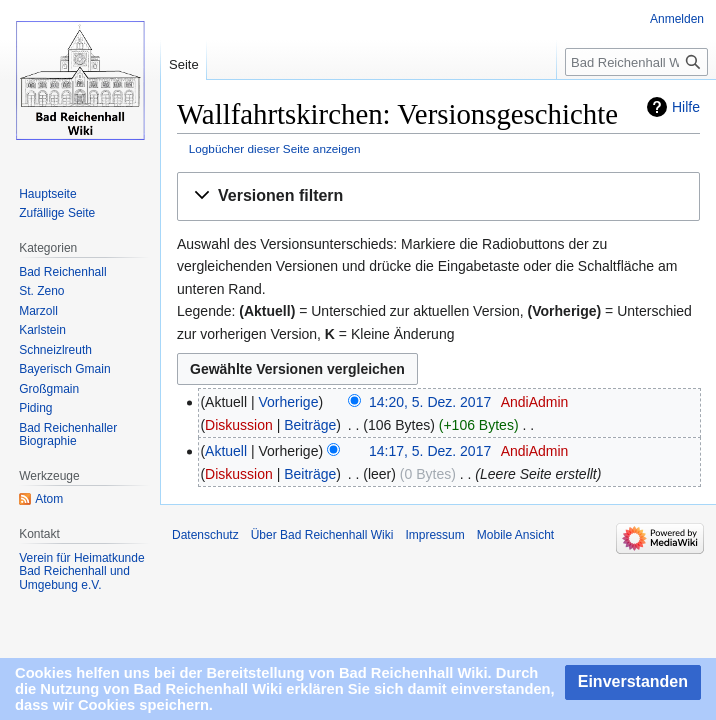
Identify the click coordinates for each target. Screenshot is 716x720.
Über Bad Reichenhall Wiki (322, 535)
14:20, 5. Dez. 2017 (430, 402)
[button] (438, 196)
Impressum (434, 535)
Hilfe (686, 107)
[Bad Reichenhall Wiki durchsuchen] (636, 62)
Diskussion (239, 425)
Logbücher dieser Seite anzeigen (275, 148)
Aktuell (226, 451)
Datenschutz (205, 535)
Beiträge (310, 425)
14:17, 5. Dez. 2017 (430, 451)
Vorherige (289, 402)
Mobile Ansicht (515, 535)
